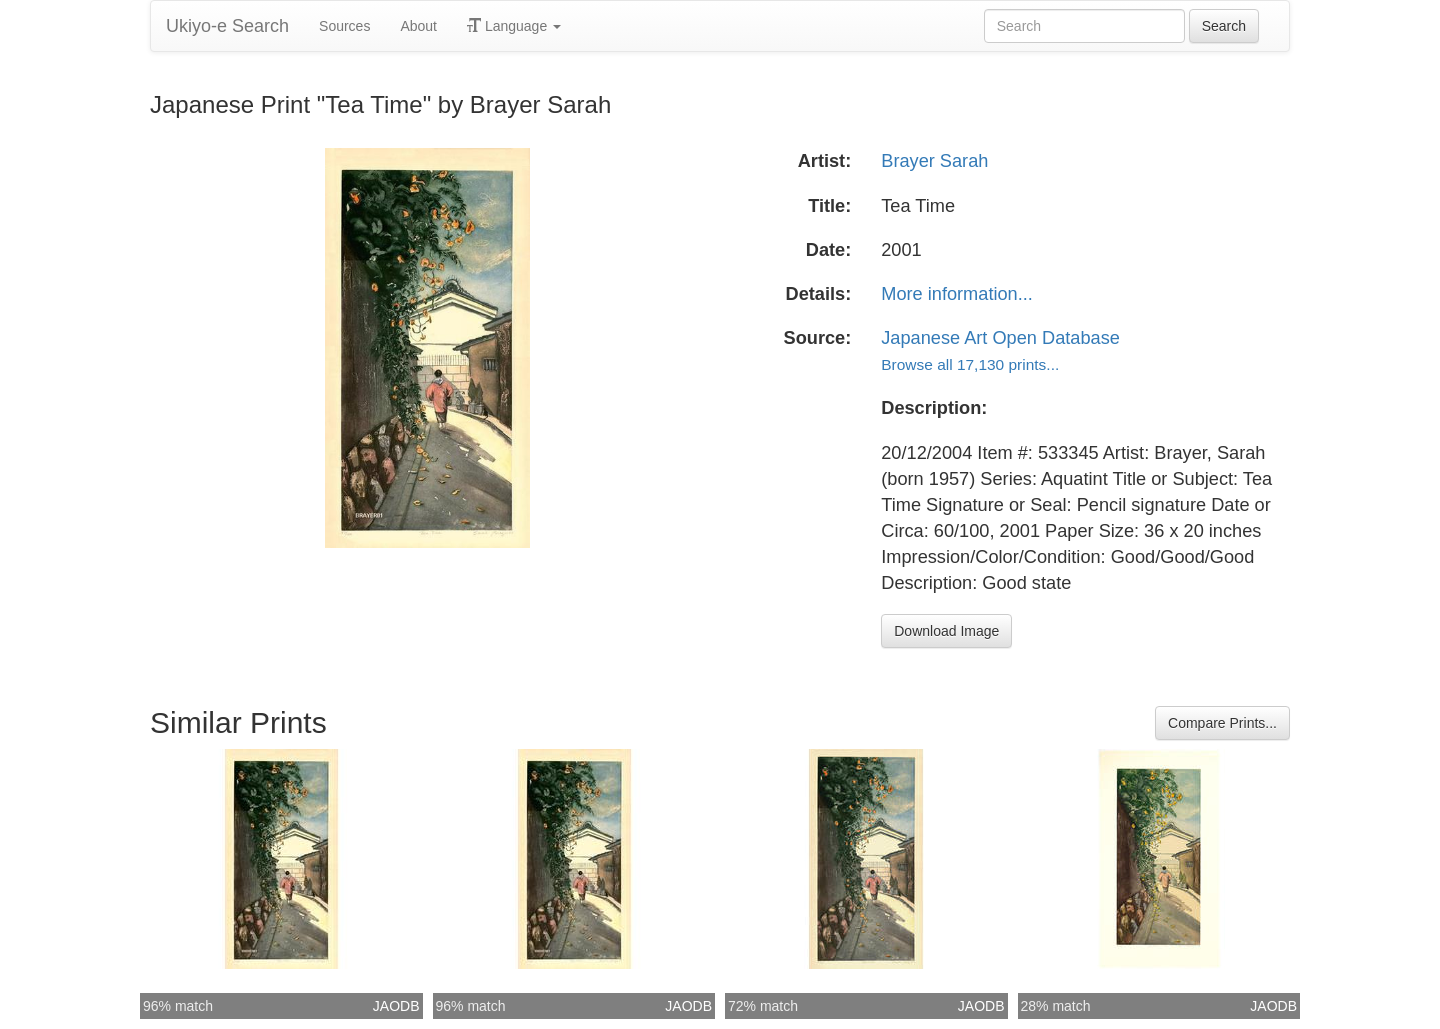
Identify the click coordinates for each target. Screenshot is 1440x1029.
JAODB (396, 1006)
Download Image (946, 631)
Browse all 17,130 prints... (970, 364)
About (418, 26)
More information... (957, 294)
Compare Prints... (1222, 723)
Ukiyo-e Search (227, 26)
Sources (344, 26)
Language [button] (514, 26)
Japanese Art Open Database (1000, 338)
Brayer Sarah (934, 161)
